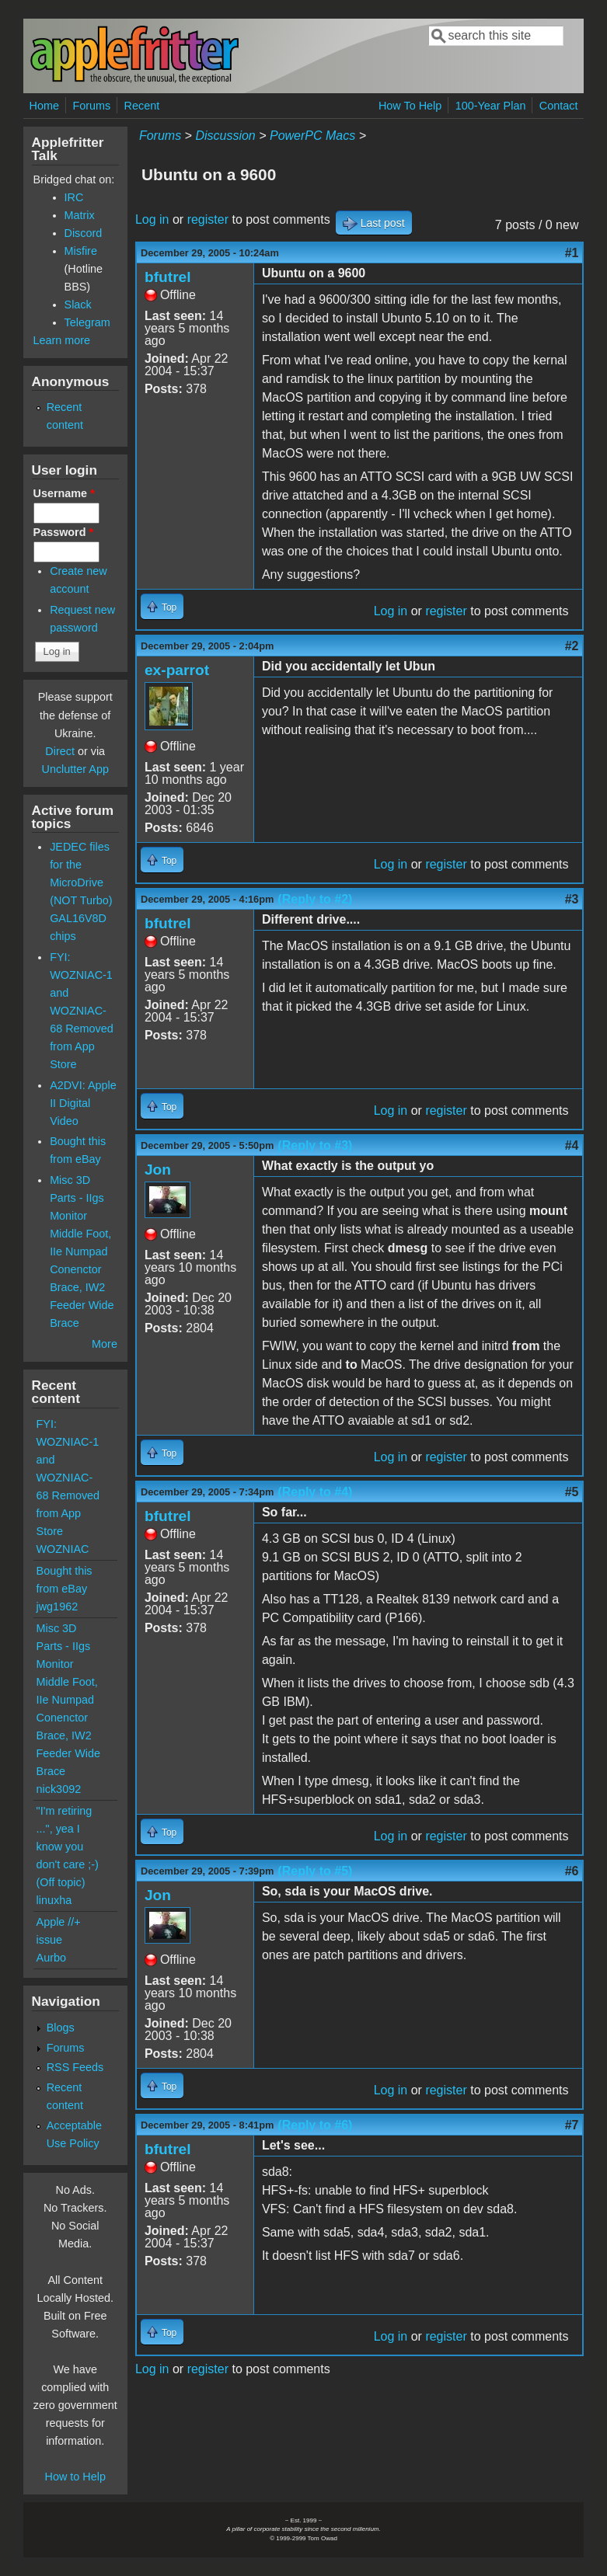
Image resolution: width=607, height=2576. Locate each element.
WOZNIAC (63, 1549)
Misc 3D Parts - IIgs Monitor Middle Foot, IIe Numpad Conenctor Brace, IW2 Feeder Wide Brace (81, 1251)
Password (63, 532)
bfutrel (168, 277)
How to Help (75, 2476)
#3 (572, 899)
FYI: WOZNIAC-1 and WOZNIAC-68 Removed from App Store (81, 1010)
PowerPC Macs (312, 135)
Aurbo (51, 1957)
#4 (572, 1145)
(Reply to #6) (314, 2125)
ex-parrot (177, 670)
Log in (152, 219)
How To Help (410, 105)
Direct (60, 751)
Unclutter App (75, 769)
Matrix (80, 215)
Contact (558, 105)
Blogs (61, 2027)
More (104, 1344)
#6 (572, 1871)
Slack (78, 304)
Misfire (81, 251)
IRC (74, 197)
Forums (91, 105)
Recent (142, 105)
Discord (84, 233)
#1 (572, 252)
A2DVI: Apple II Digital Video (83, 1103)
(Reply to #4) (314, 1492)
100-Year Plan (490, 105)
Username (64, 493)
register (207, 219)
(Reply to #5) (314, 1871)
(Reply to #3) (314, 1145)
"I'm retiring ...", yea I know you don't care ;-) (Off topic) (68, 1846)
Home (44, 105)
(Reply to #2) (314, 899)
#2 (572, 646)
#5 (572, 1492)
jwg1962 (57, 1606)
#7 (572, 2125)
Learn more (62, 340)
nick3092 (59, 1789)
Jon (158, 1169)
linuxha (54, 1900)
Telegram (87, 322)
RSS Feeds (75, 2067)
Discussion (225, 135)
